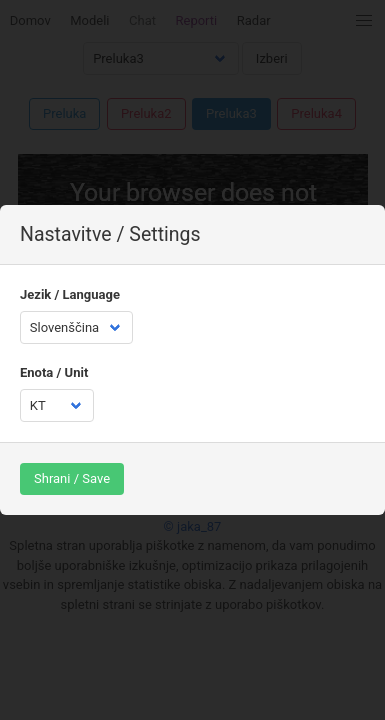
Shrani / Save (72, 478)
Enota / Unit (54, 372)
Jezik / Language (70, 294)
